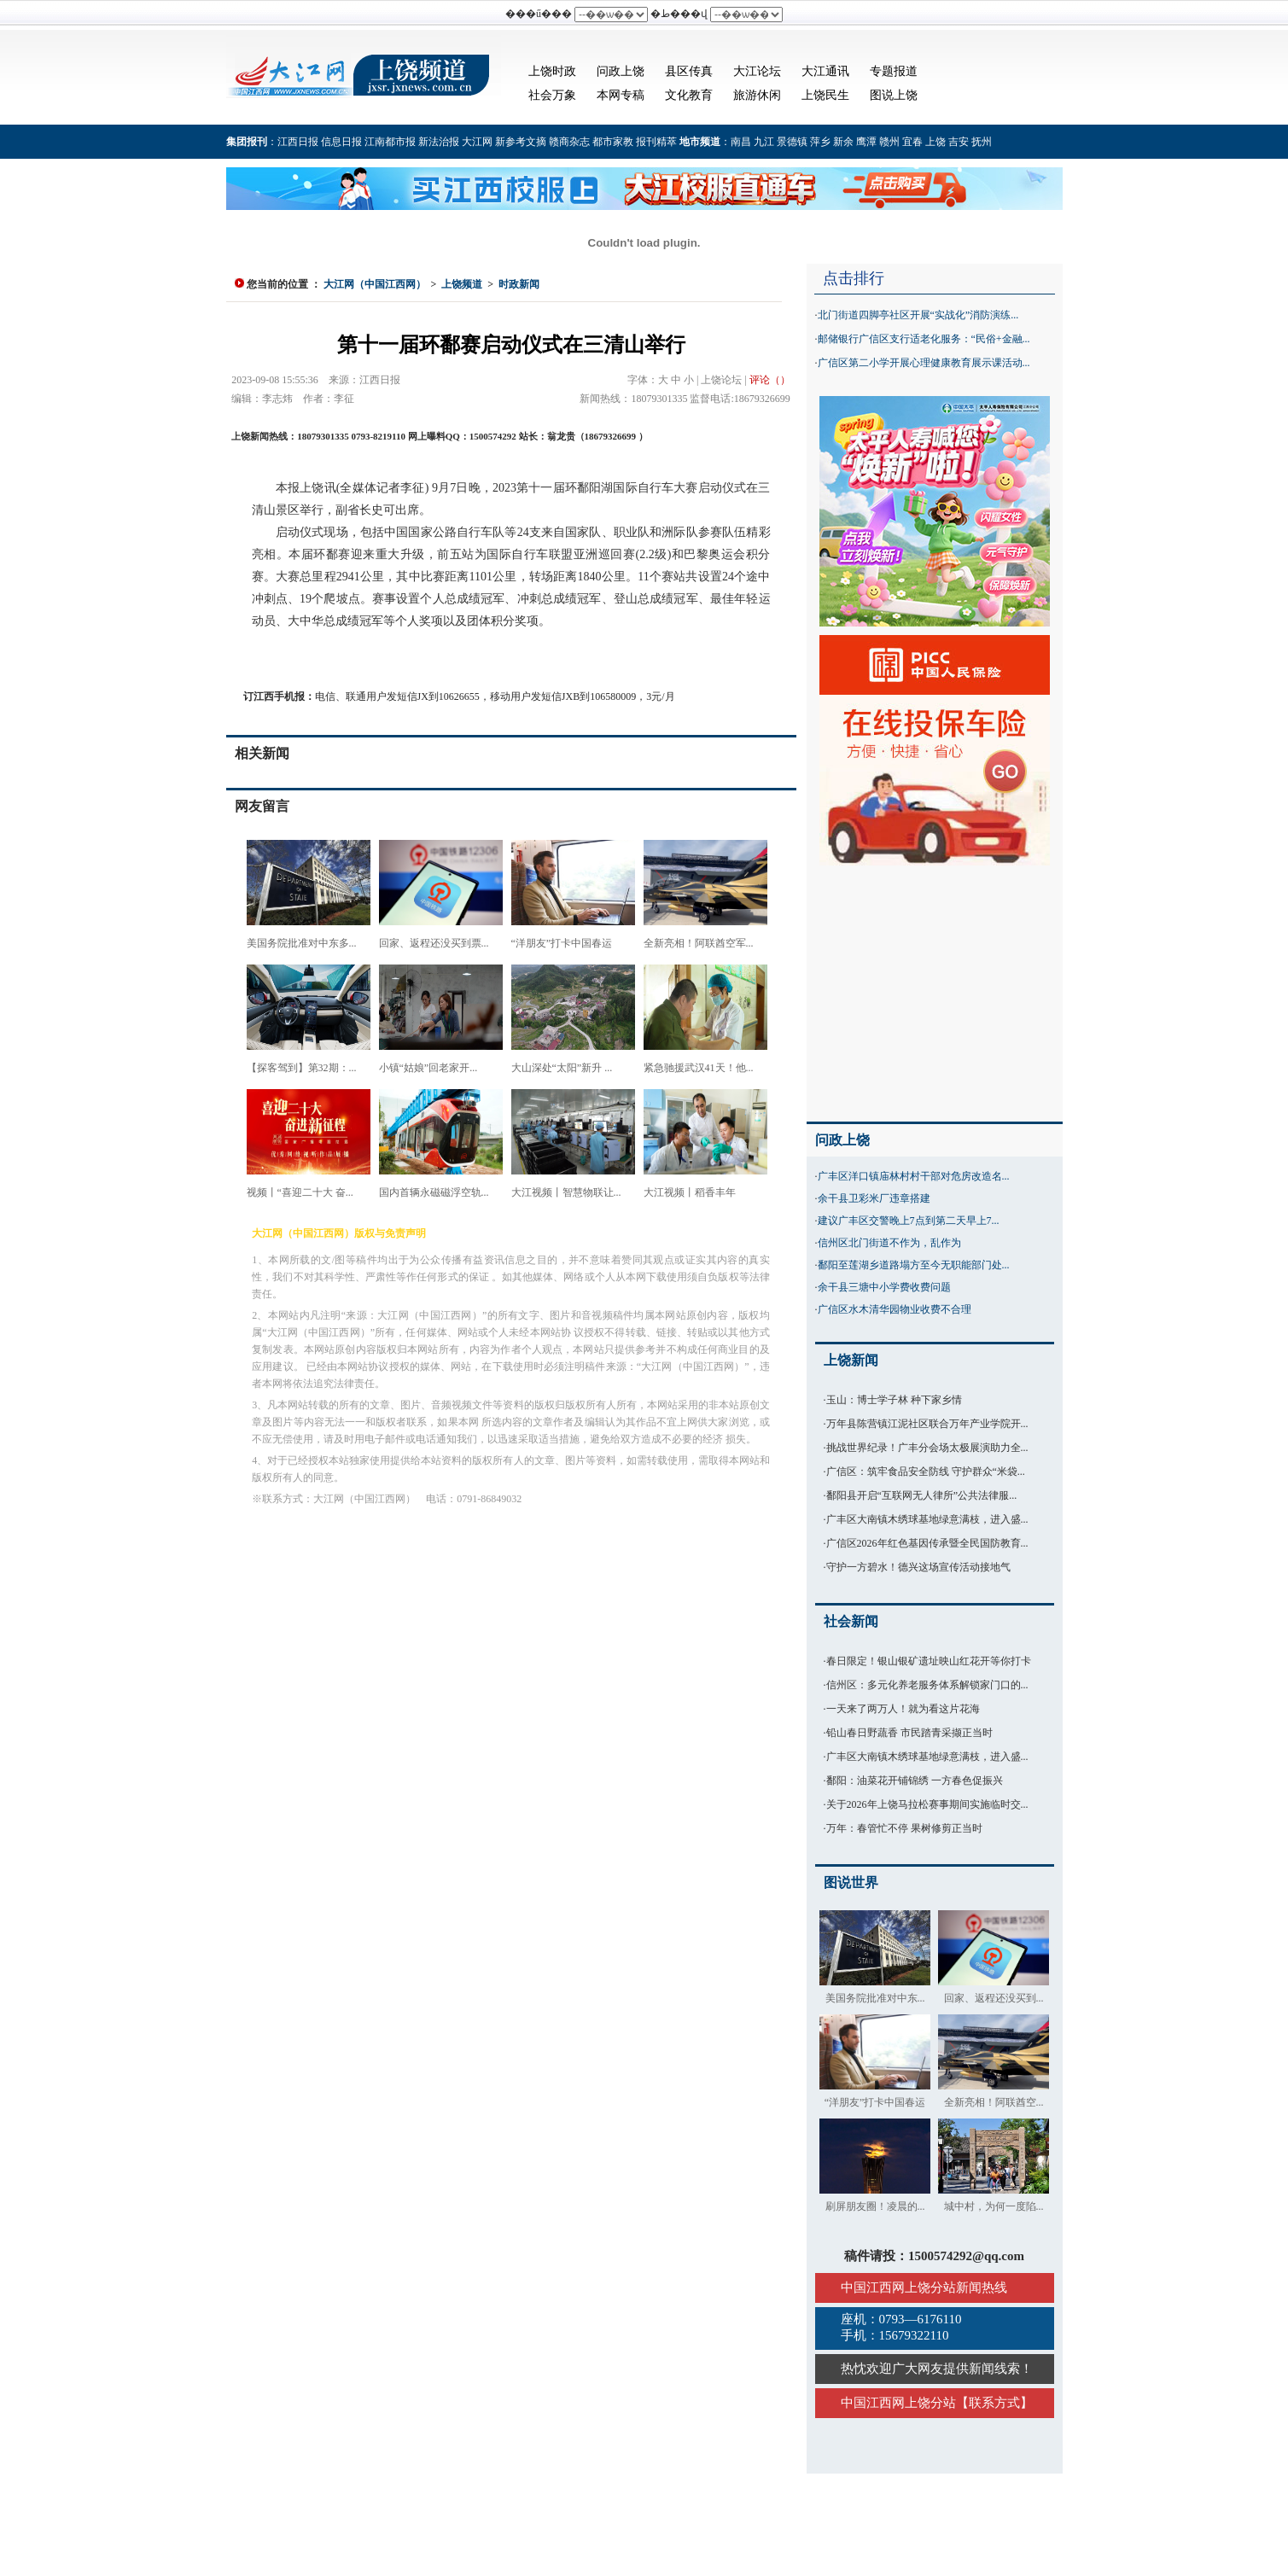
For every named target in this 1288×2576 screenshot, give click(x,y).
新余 (843, 142)
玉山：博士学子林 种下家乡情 (894, 1400)
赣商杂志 (569, 142)
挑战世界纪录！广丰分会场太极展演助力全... (927, 1448)
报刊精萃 (656, 142)
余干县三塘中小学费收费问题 (884, 1287)
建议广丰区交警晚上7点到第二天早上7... (909, 1221)
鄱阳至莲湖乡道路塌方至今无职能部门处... (914, 1265)
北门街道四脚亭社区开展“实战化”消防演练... (918, 315)
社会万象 (552, 95)
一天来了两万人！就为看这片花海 (903, 1709)
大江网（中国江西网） (374, 284)
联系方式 (994, 2403)
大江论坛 (757, 71)
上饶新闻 (851, 1360)
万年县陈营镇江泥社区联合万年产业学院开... (927, 1424)
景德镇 (792, 142)
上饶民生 (825, 95)
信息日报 (341, 142)
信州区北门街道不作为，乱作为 (889, 1243)
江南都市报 (390, 142)
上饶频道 (461, 284)
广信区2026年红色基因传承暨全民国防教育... (927, 1543)
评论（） (769, 380)
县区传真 (689, 71)
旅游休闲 (757, 95)
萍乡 (820, 142)
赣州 (889, 142)
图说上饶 (894, 95)
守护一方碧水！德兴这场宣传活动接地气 (918, 1567)
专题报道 (894, 71)
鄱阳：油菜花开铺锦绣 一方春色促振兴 (914, 1780)
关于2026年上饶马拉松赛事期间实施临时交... (927, 1804)
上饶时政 (552, 71)
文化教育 (689, 95)
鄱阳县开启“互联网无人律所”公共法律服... (921, 1495)
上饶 (935, 142)
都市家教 (612, 142)
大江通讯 (825, 71)
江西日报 (297, 142)
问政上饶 (620, 71)
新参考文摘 (520, 142)
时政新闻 (518, 284)
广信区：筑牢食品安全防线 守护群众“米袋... (925, 1471)
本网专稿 (620, 95)
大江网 (477, 142)
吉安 (958, 142)
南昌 (741, 142)
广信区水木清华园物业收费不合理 (894, 1309)
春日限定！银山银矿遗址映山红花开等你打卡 (928, 1661)
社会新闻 (851, 1621)
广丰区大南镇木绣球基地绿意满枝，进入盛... (927, 1519)
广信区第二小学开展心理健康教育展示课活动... (924, 363)
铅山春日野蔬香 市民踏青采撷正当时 (909, 1733)
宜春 (912, 142)
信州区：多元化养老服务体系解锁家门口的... (927, 1685)
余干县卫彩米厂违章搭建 (874, 1198)
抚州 (981, 142)
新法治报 (438, 142)
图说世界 (851, 1882)
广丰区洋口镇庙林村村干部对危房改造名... (914, 1176)
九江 (764, 142)
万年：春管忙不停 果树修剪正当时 (904, 1828)
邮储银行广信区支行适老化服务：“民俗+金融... (924, 339)
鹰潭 (866, 142)
